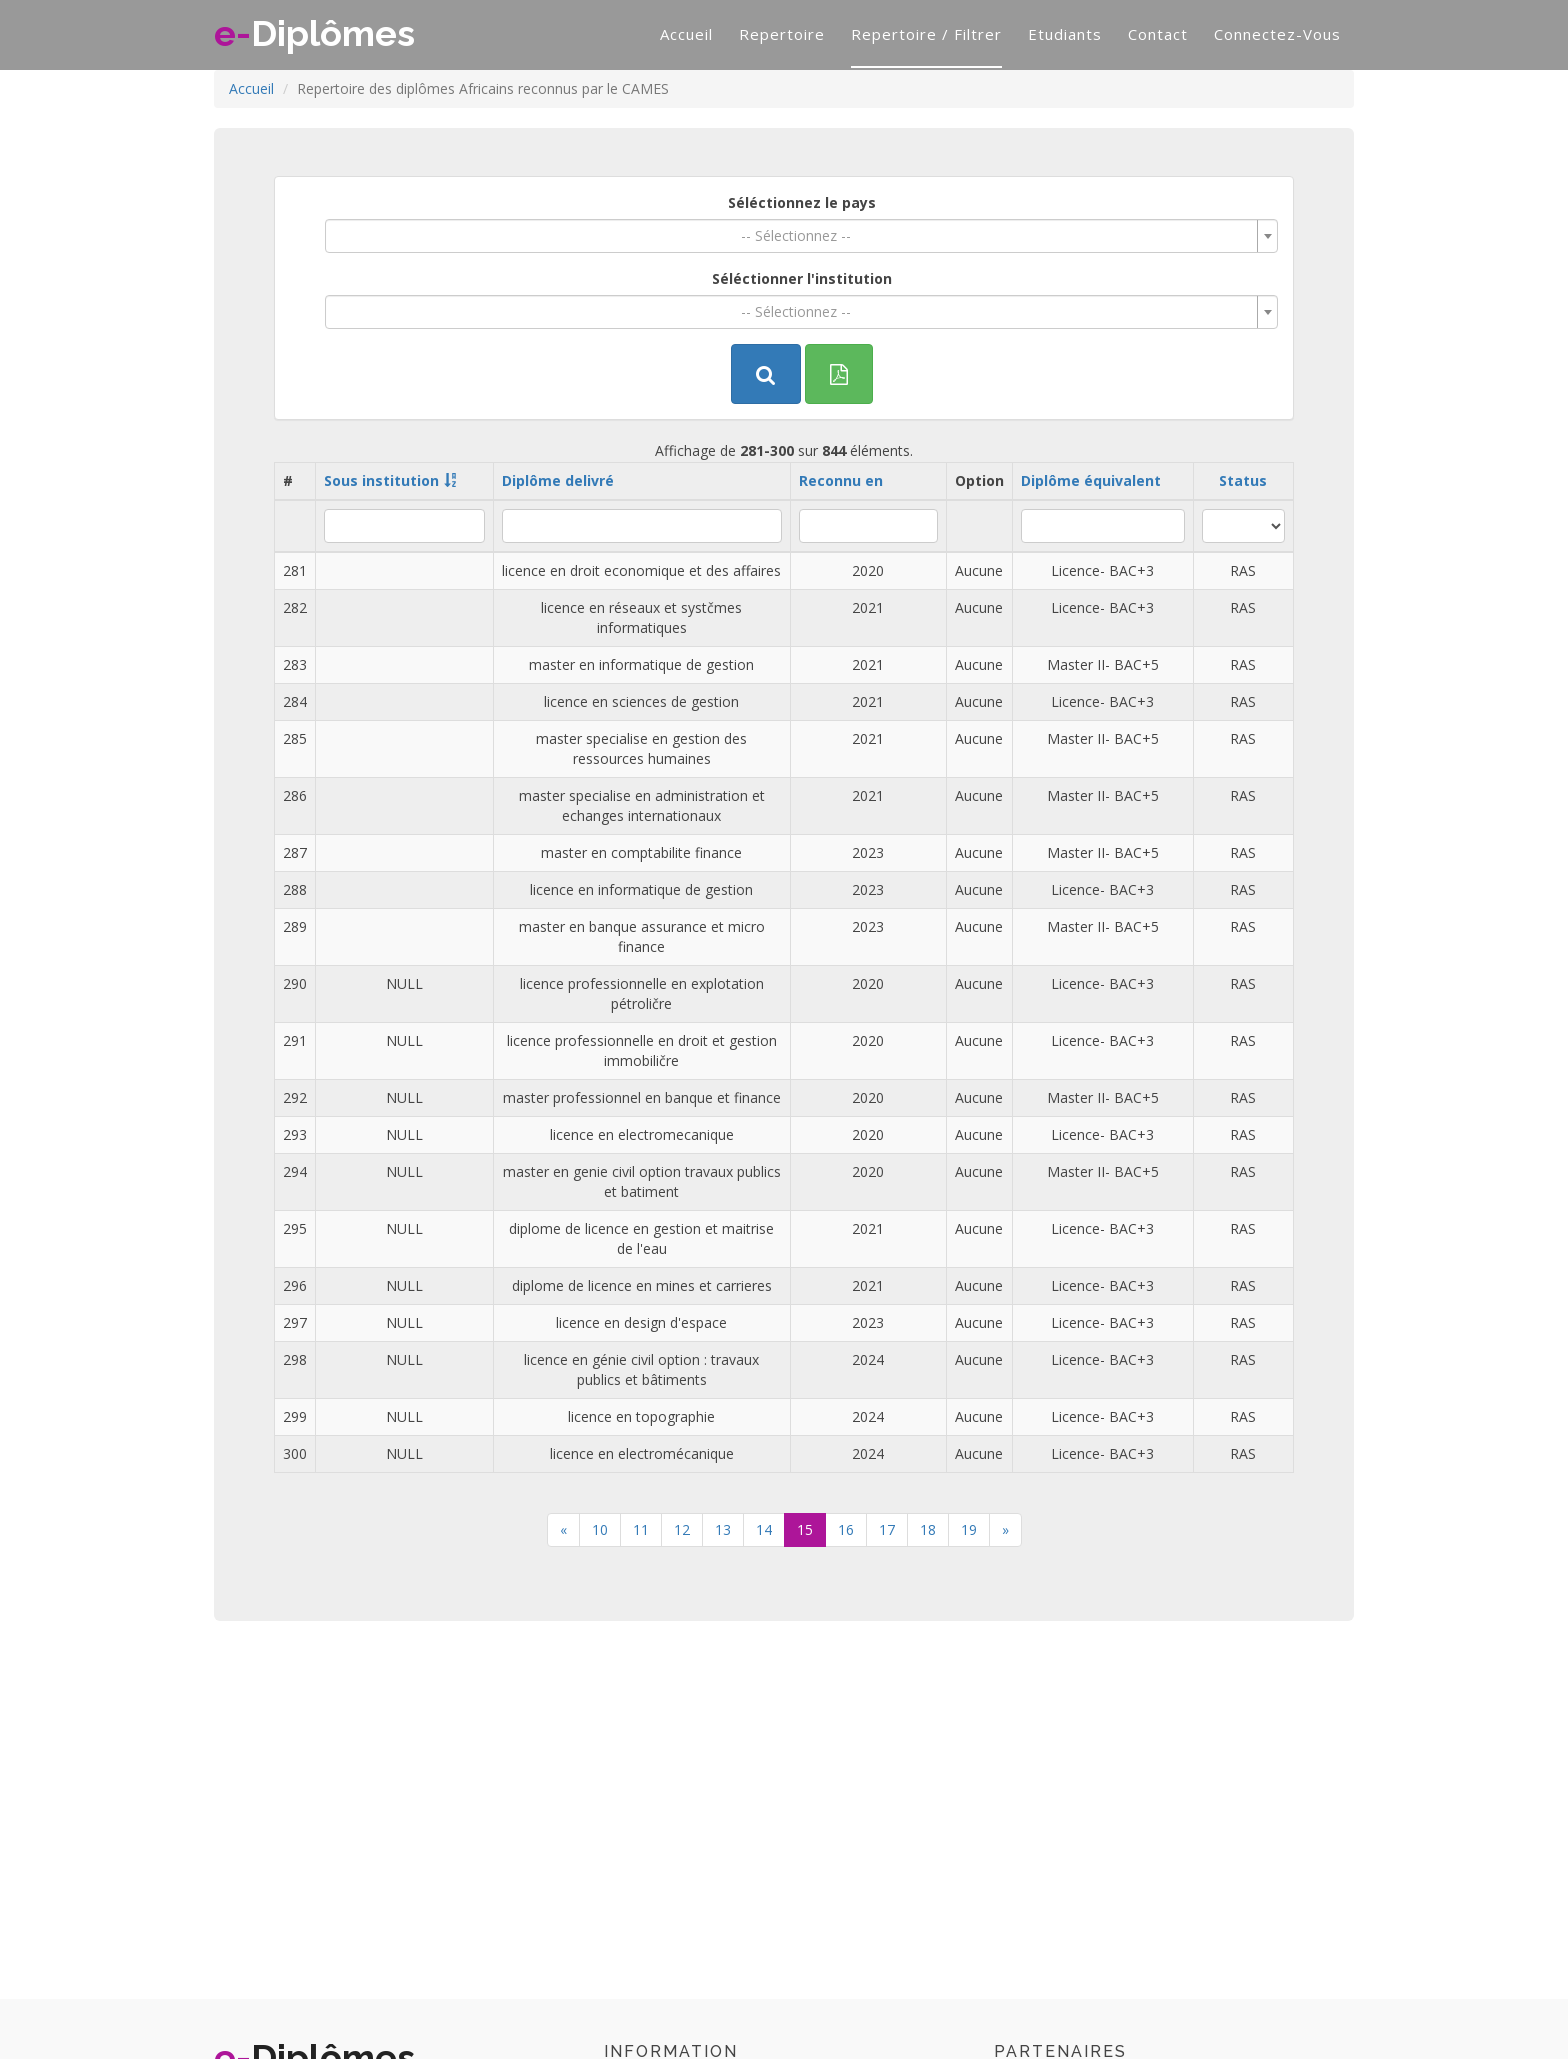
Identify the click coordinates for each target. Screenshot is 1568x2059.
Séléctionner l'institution (802, 278)
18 (928, 1529)
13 (723, 1529)
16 (846, 1529)
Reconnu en (841, 480)
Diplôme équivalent (1091, 480)
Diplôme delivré (558, 480)
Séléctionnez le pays (802, 202)
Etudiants (1065, 34)
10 (600, 1529)
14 (764, 1529)
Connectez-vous (1277, 34)
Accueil (686, 34)
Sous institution (381, 480)
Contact (1158, 34)
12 (682, 1529)
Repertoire (782, 34)
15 (805, 1529)
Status (1243, 480)
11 (641, 1529)
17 (887, 1529)
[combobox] (801, 236)
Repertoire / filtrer (926, 34)
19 (969, 1529)
